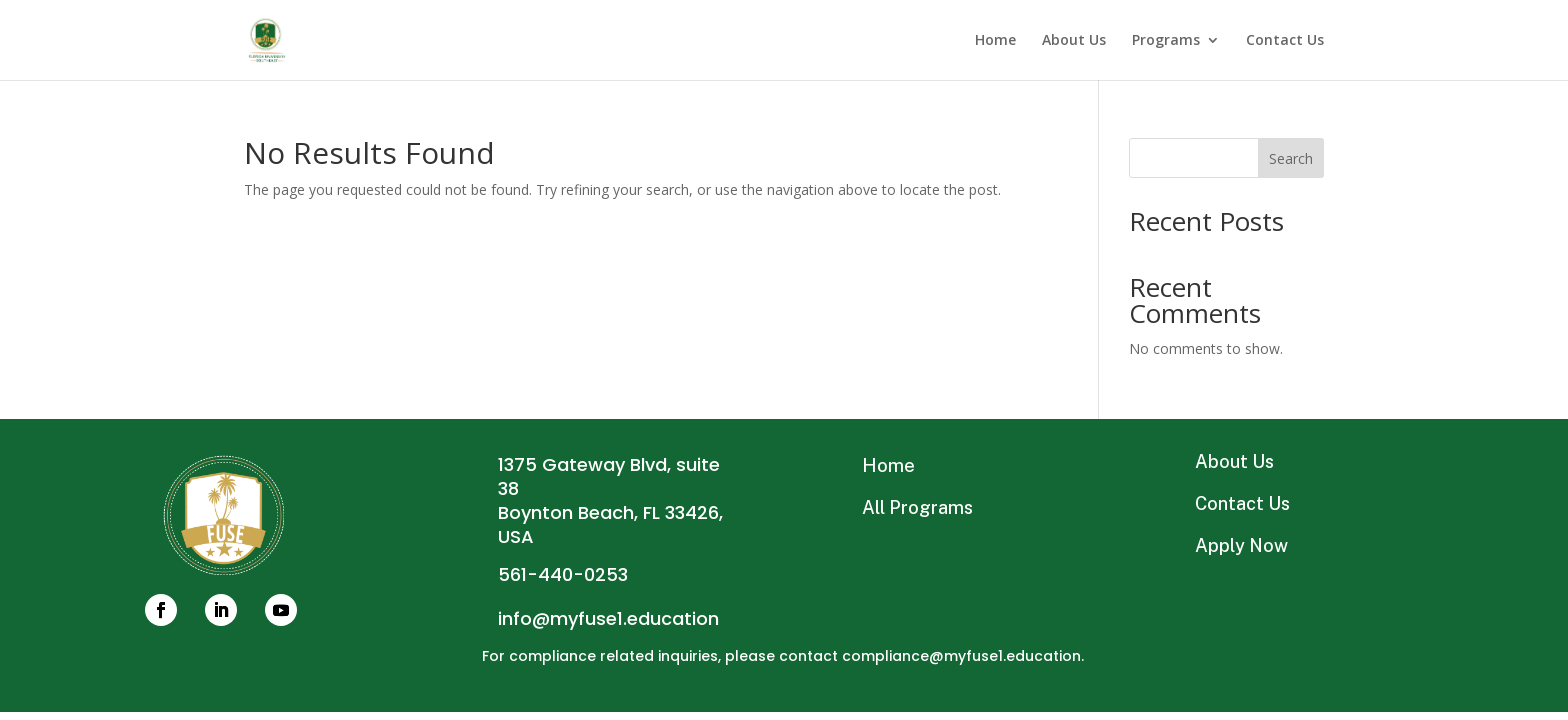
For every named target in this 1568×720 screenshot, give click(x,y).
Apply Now (1241, 545)
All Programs (917, 507)
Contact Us (1285, 41)
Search (1291, 158)
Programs (1166, 41)
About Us (1074, 41)
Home (995, 41)
